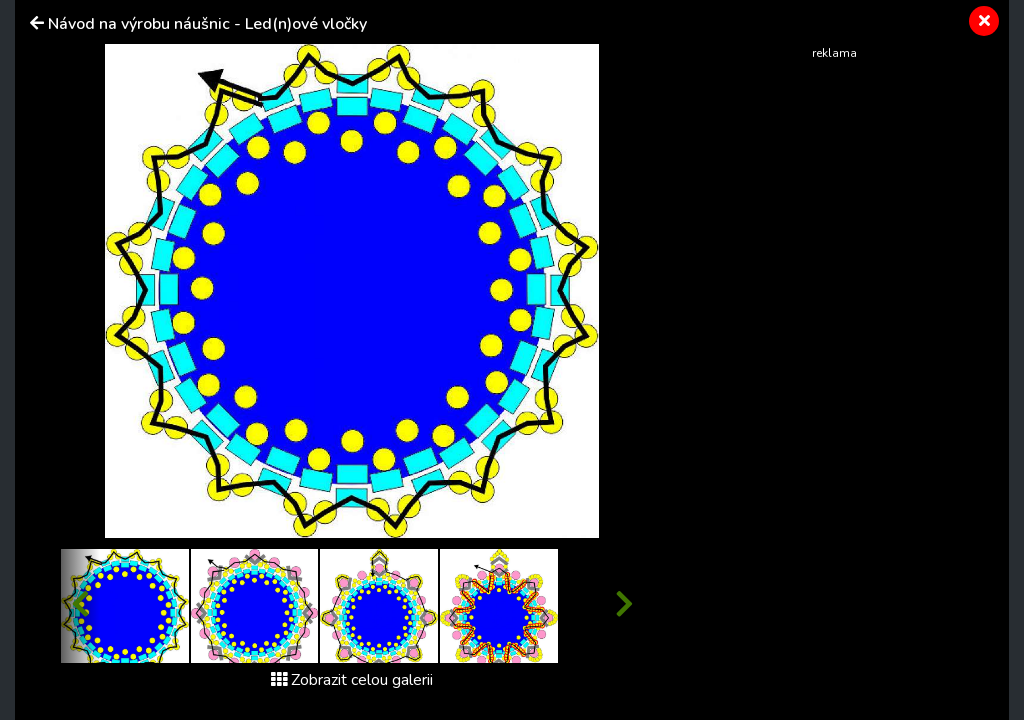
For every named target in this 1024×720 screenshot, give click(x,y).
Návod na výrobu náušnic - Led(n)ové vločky (207, 24)
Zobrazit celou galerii (352, 680)
